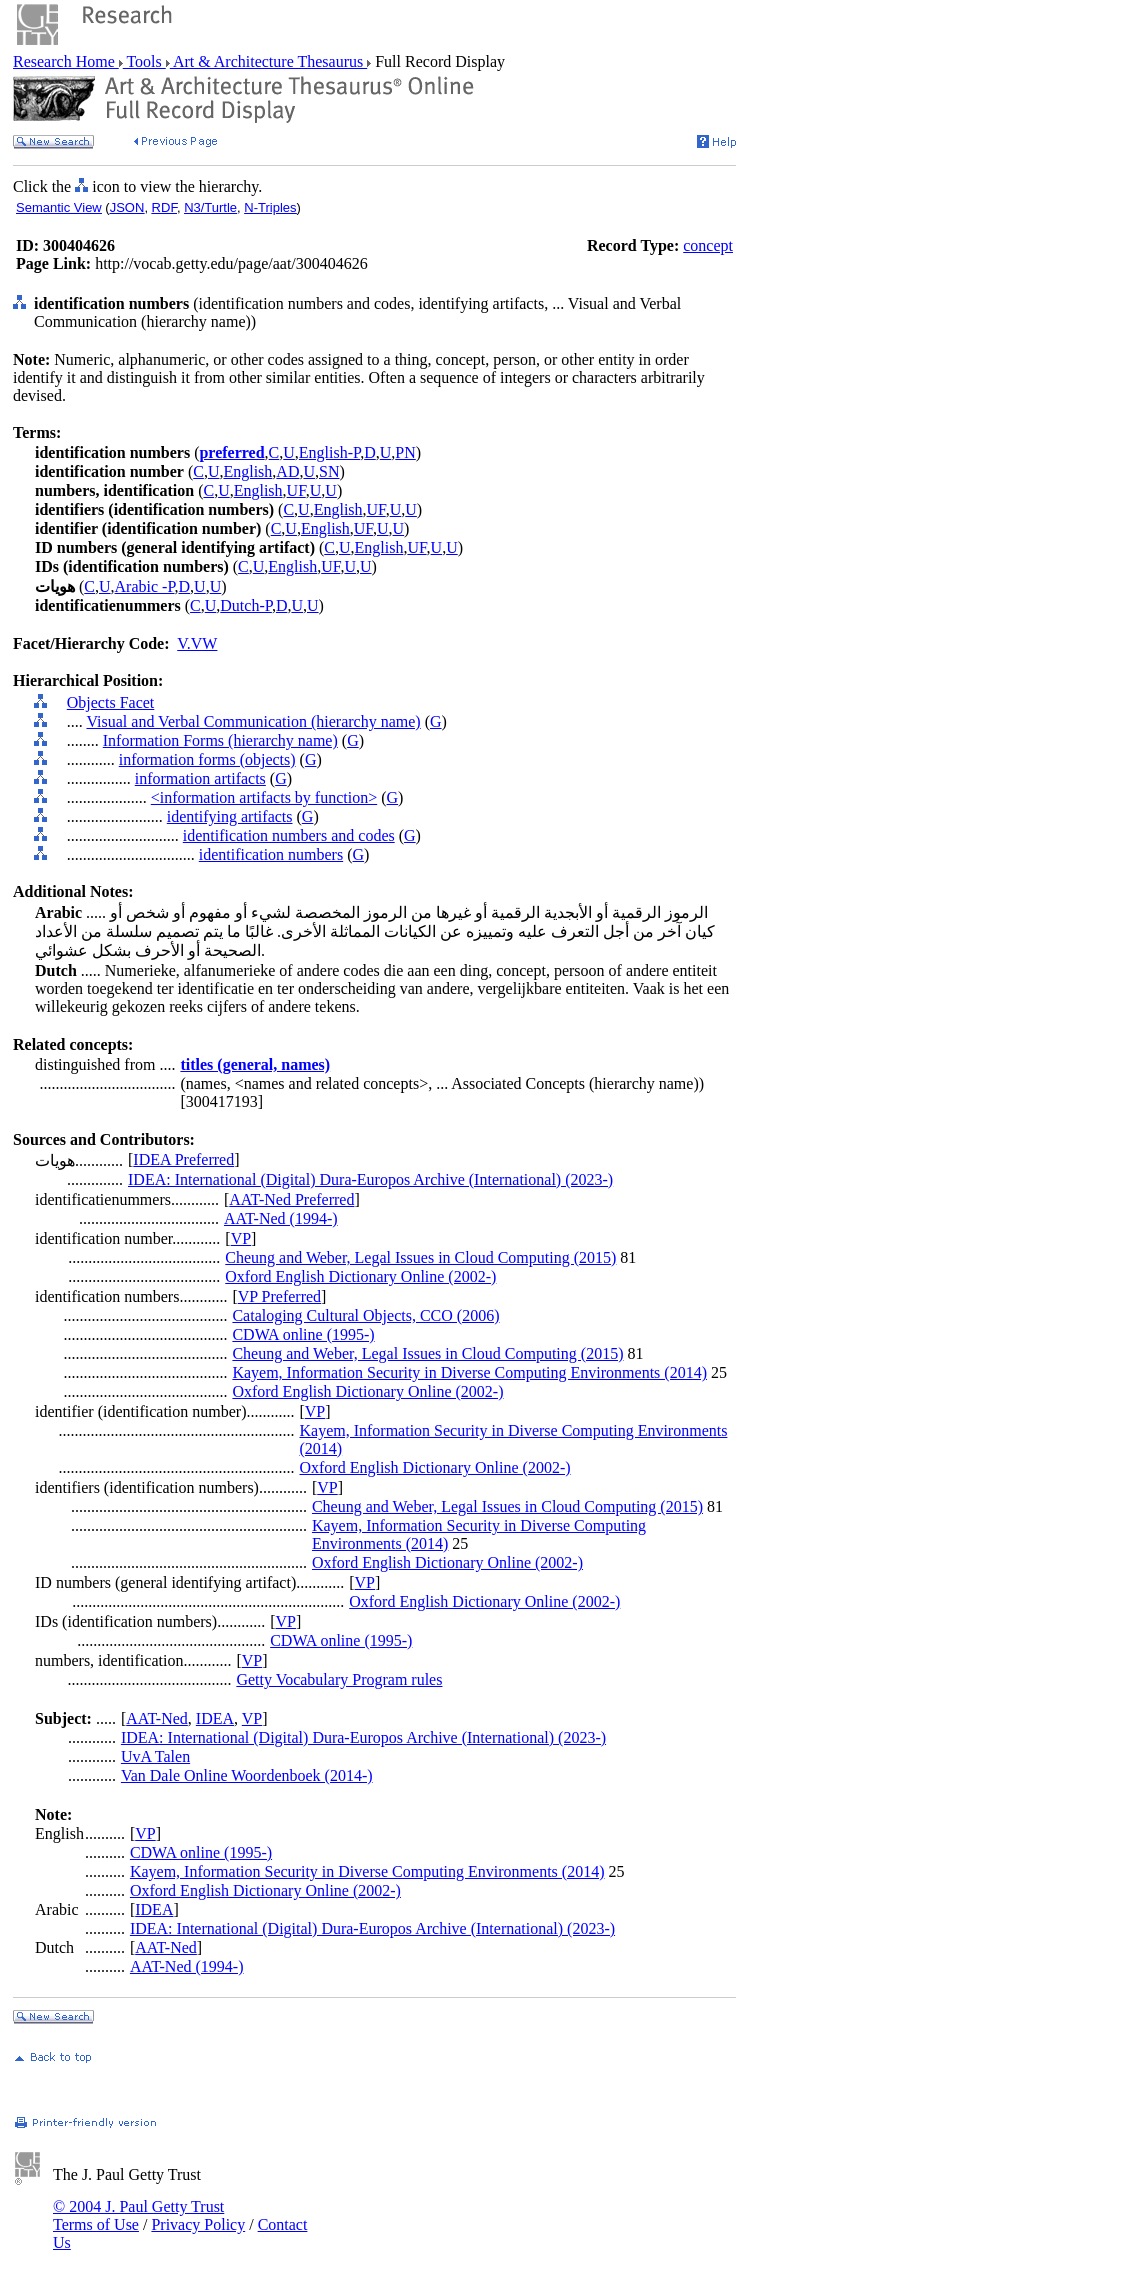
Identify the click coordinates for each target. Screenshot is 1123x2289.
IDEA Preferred (183, 1159)
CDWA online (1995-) (303, 1334)
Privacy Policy (198, 2224)
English (247, 471)
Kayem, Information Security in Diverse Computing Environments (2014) (469, 1372)
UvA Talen (155, 1756)
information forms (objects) (207, 759)
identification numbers (271, 854)
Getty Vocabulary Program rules (339, 1679)
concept (708, 245)
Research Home (66, 61)
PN (405, 452)
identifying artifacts (230, 816)
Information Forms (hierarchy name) (220, 740)
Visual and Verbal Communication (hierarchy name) (253, 721)
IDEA (215, 1718)
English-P (329, 452)
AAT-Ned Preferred (291, 1199)
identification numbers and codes (289, 835)
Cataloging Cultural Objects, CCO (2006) (365, 1315)
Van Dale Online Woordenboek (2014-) (247, 1775)
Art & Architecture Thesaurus (268, 61)
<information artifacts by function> (264, 797)
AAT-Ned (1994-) (281, 1218)
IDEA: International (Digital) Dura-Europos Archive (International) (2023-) (370, 1179)
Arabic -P (145, 586)
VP (241, 1238)
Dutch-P (246, 605)
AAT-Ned (157, 1718)
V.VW (197, 643)
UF (296, 490)
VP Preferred (279, 1296)
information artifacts (200, 778)
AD (287, 471)
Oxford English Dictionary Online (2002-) (360, 1276)
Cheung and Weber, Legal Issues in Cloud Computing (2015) (420, 1257)
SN (329, 471)
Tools (144, 61)
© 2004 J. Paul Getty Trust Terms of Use (138, 2215)
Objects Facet (111, 702)
